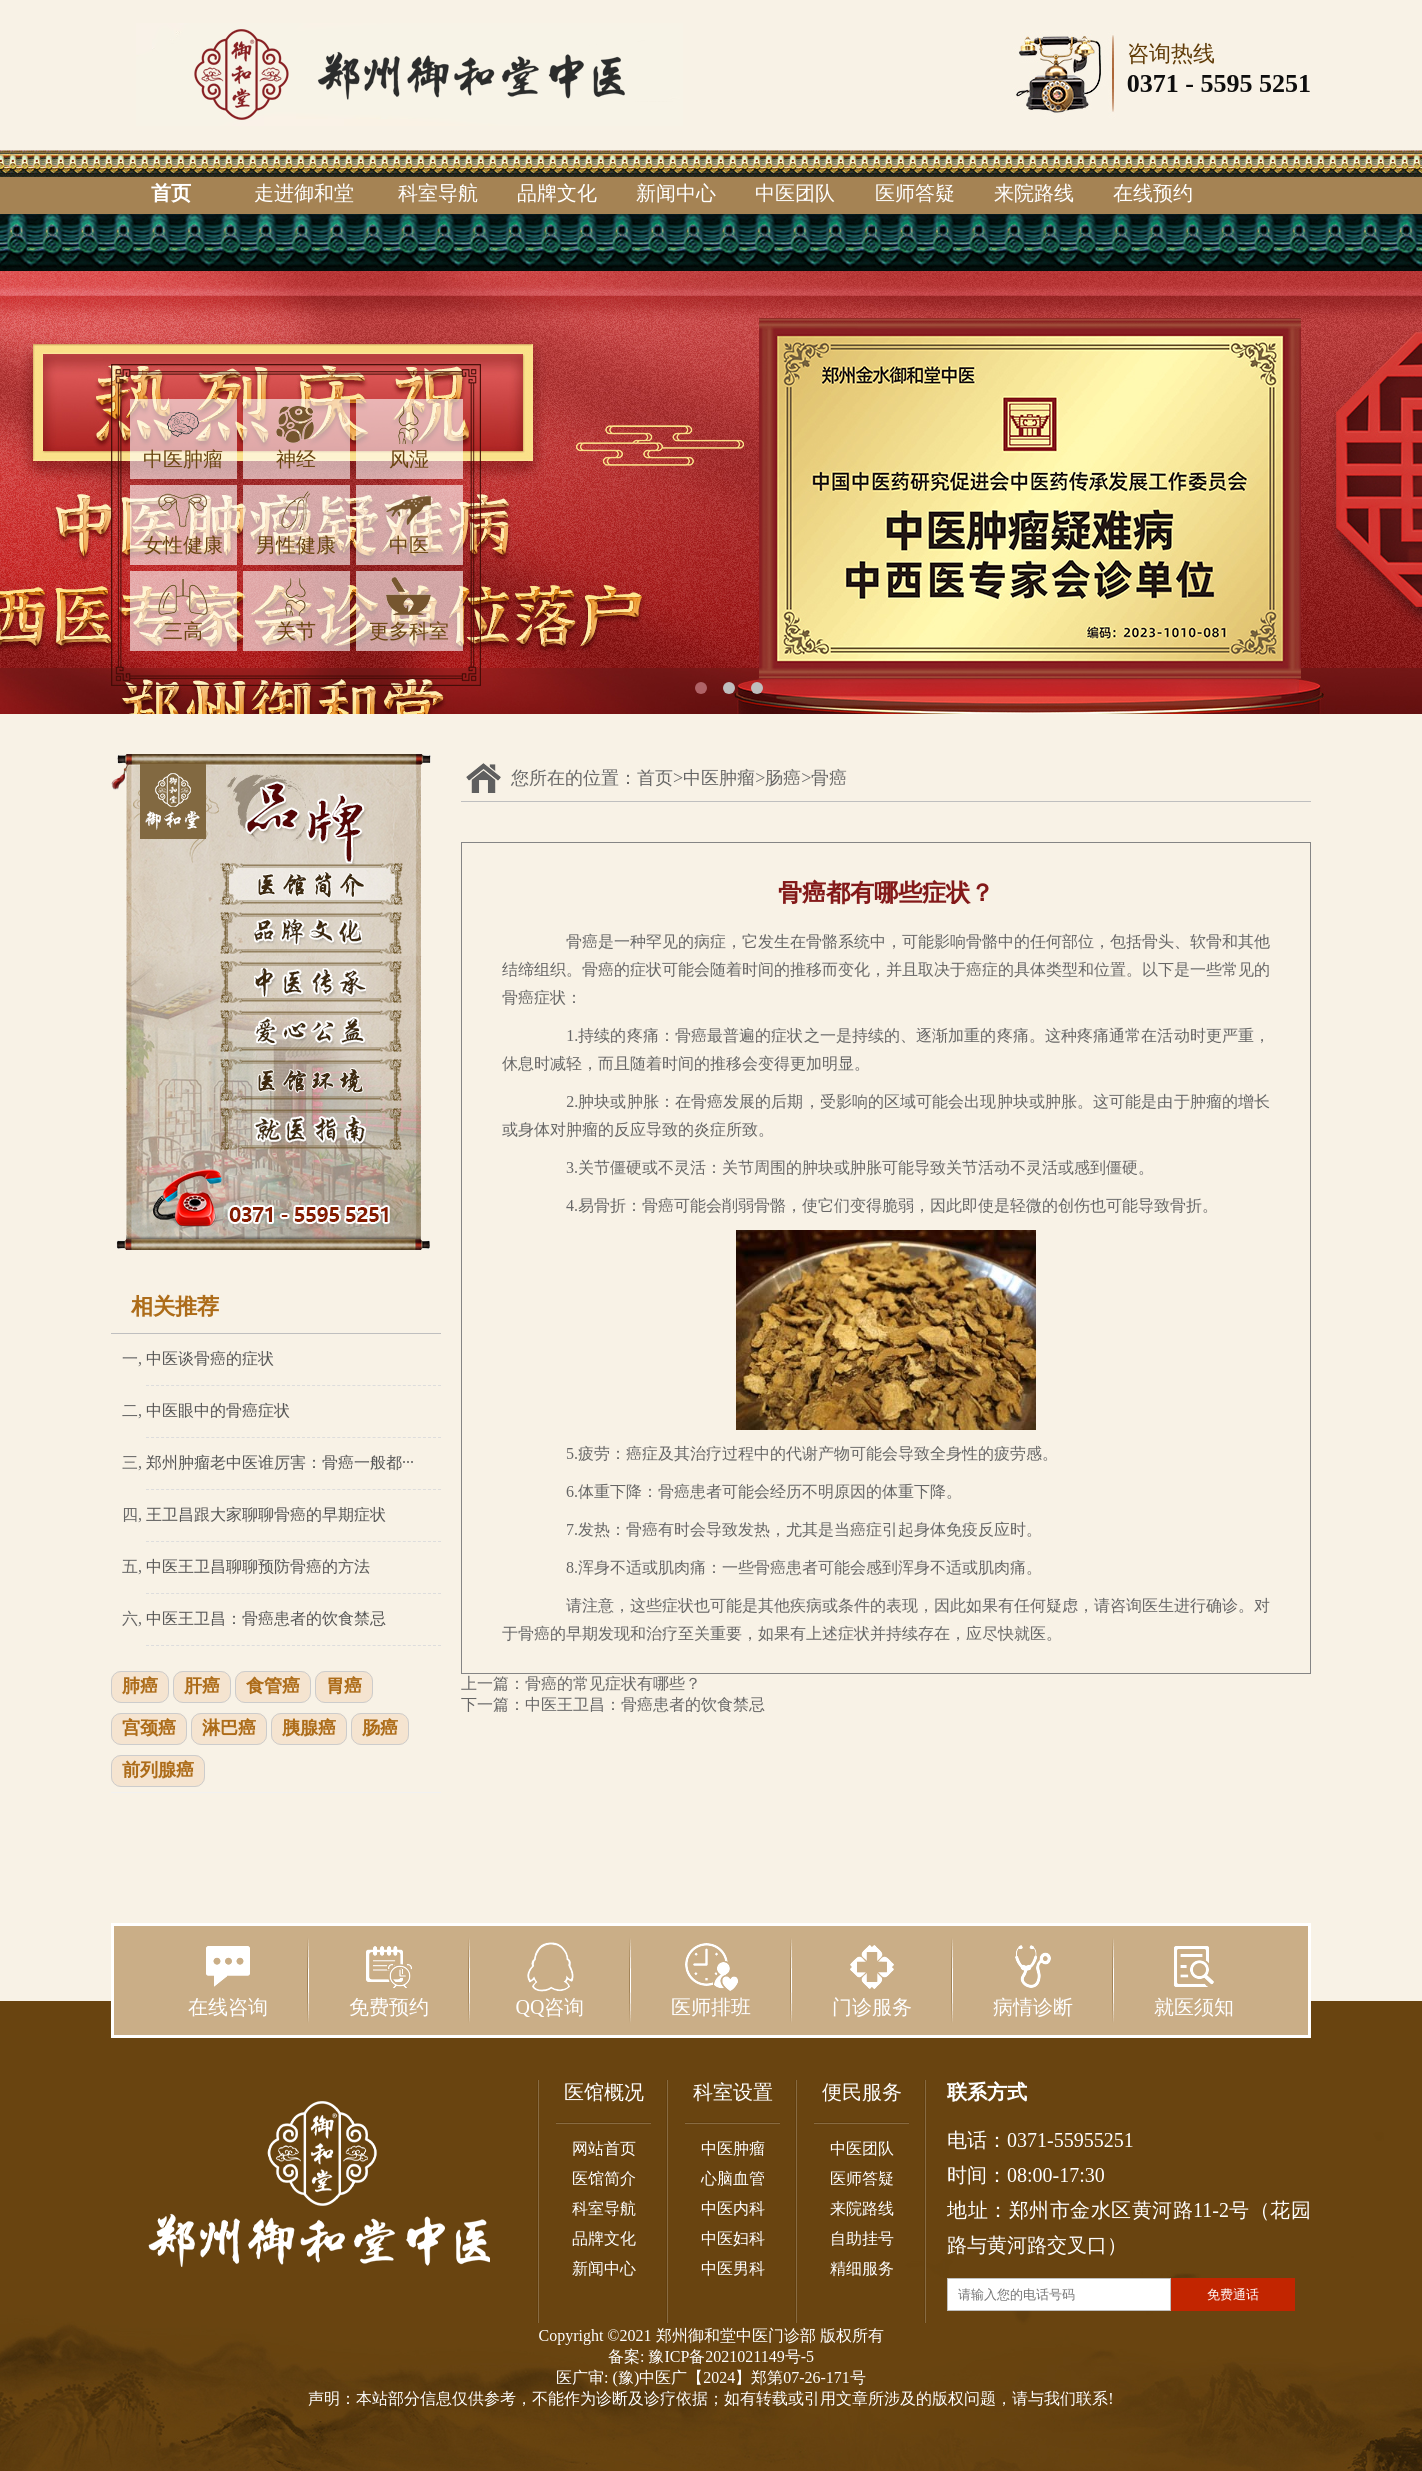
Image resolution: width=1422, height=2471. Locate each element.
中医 (409, 523)
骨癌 (829, 778)
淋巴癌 (229, 1729)
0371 (1153, 83)
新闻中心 (676, 193)
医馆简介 (604, 2178)
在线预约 (1153, 193)
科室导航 (438, 193)
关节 (296, 609)
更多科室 (409, 609)
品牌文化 (557, 193)
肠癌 (380, 1729)
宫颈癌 (149, 1729)
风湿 (409, 437)
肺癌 (140, 1687)
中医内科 (733, 2208)
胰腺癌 (309, 1729)
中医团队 (795, 193)
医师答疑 (915, 193)
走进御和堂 (304, 193)
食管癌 (273, 1687)
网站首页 (604, 2148)
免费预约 (389, 1980)
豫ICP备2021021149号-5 (731, 2356)
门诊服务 (872, 1980)
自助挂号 (862, 2238)
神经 (296, 437)
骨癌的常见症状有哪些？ (613, 1683)
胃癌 (344, 1687)
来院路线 (1034, 193)
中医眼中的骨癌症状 (218, 1410)
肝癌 (202, 1687)
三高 (183, 609)
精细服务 (862, 2268)
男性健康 (296, 523)
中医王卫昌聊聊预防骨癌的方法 (258, 1566)
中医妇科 (733, 2238)
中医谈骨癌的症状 (210, 1358)
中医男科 (733, 2268)
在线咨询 (228, 1980)
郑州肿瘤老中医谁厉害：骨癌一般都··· (280, 1462)
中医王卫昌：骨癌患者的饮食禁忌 (266, 1618)
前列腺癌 (158, 1771)
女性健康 (183, 523)
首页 (171, 193)
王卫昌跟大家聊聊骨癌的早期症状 (266, 1514)
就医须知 (1194, 1980)
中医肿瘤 (183, 437)
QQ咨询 (550, 1980)
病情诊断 (1033, 1980)
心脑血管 (733, 2178)
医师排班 (711, 1980)
